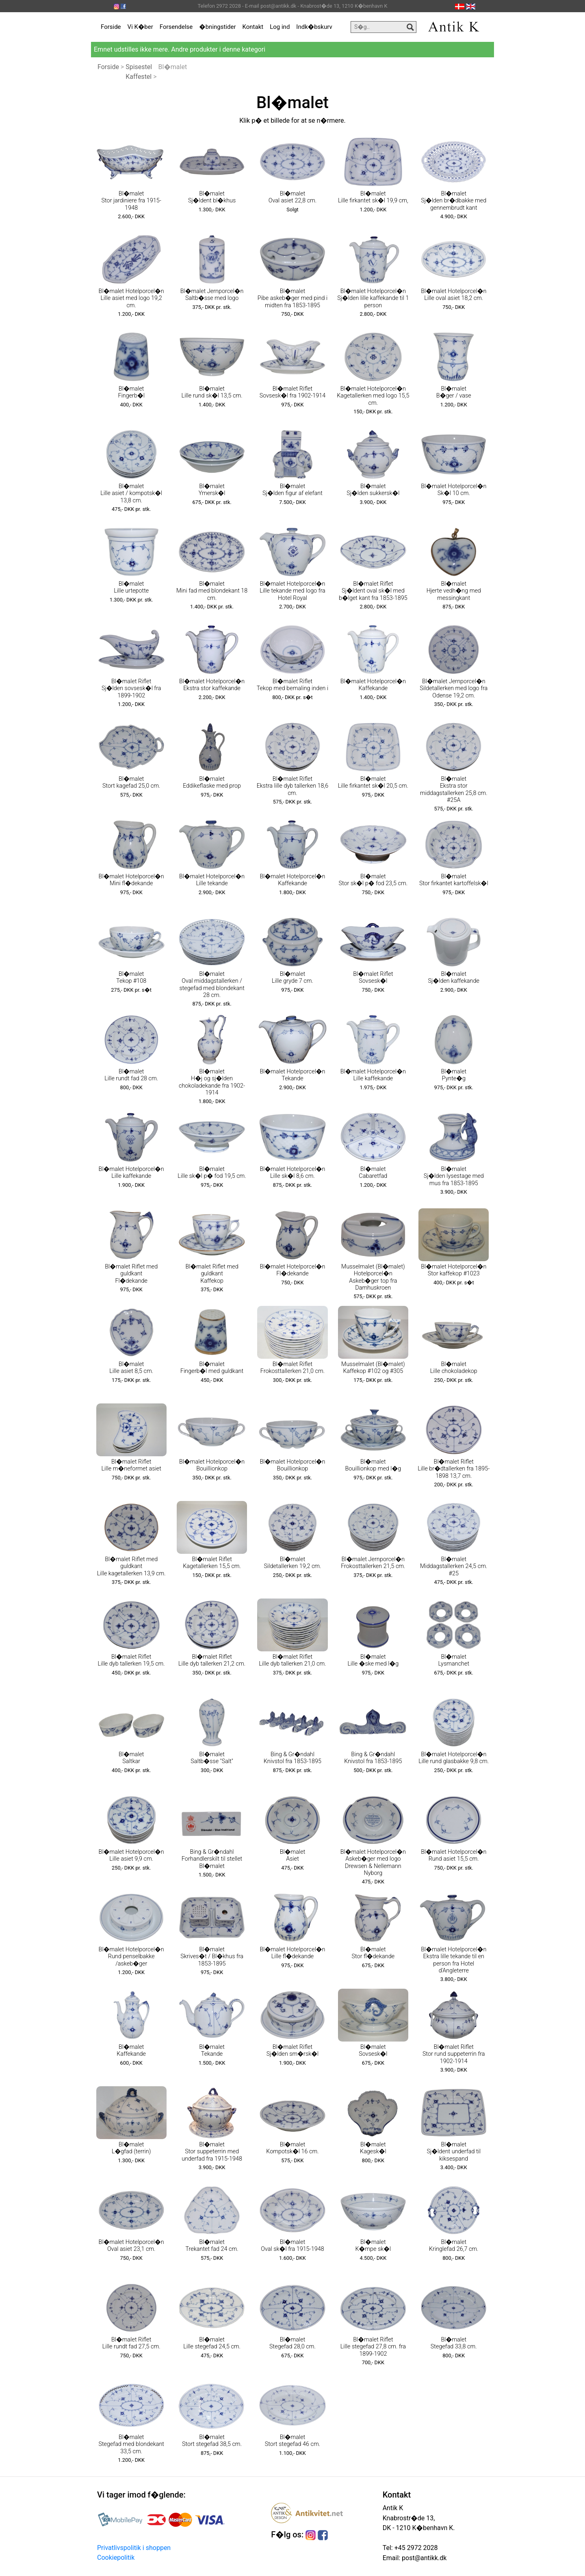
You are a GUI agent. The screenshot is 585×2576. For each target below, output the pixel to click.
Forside (111, 26)
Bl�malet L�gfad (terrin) (131, 2148)
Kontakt (253, 26)
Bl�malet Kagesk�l (373, 2148)
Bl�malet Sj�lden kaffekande (453, 977)
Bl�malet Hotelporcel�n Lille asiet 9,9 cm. (131, 1855)
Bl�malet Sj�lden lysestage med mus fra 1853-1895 (454, 1176)
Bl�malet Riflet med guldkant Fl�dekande (131, 1273)
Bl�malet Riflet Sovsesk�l (373, 977)
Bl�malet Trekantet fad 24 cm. (212, 2245)
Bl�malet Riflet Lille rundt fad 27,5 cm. (131, 2343)
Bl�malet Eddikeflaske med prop (212, 782)
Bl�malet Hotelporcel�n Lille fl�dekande (292, 1953)
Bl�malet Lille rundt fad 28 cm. (131, 1075)
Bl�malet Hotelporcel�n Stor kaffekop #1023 (453, 1270)
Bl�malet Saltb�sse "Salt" (212, 1758)
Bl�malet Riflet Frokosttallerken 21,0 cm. (292, 1368)
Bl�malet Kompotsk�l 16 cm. (292, 2148)
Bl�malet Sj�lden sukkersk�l (373, 490)
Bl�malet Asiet (293, 1855)
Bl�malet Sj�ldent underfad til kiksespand (454, 2151)
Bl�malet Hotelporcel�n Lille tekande (212, 880)
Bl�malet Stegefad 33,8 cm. (454, 2343)
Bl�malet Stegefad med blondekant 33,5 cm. (131, 2444)
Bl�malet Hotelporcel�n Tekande (292, 1075)
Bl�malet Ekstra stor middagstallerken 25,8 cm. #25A (454, 789)
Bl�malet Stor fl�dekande (373, 1953)
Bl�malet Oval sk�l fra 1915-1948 (292, 2245)
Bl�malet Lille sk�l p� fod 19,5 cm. (212, 1172)
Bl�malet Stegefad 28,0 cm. (292, 2343)
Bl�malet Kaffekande (131, 2050)
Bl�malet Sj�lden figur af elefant (292, 490)
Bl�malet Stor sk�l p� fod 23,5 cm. (373, 880)
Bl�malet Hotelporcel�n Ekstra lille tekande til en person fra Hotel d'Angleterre (453, 1960)
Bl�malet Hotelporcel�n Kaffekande (373, 685)
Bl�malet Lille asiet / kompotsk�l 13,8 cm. (131, 493)
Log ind (280, 26)
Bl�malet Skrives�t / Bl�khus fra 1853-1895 (211, 1956)
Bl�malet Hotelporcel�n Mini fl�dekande (131, 880)
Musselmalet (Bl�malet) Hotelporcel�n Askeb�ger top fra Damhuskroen (373, 1277)
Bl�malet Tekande (212, 2050)
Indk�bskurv (314, 26)
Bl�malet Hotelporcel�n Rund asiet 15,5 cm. (453, 1855)
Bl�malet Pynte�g (453, 1075)
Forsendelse (176, 26)
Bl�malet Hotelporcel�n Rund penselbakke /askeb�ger (131, 1956)
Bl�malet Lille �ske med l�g (373, 1660)
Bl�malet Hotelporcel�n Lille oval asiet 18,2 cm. (453, 295)
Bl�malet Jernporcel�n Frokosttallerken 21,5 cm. (373, 1563)
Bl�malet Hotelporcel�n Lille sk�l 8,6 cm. (292, 1172)
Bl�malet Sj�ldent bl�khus (212, 197)
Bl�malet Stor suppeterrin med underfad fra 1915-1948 (212, 2151)
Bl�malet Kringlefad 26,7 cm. (454, 2245)
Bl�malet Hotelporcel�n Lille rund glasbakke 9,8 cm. (453, 1758)
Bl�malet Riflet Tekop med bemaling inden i (293, 685)
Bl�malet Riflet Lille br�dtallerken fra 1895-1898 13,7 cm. (454, 1468)
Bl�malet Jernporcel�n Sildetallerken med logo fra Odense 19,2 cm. (454, 688)
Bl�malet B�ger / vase (453, 392)
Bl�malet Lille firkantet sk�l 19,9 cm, (373, 197)
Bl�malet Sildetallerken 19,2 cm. (292, 1563)
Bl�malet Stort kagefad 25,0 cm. (131, 782)
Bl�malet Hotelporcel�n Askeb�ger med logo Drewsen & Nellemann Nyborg (373, 1862)
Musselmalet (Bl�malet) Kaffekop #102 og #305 (373, 1368)
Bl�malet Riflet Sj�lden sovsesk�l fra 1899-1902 (131, 688)
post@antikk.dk (423, 2558)
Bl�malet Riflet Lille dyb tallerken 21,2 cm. (211, 1660)
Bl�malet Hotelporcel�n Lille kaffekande (373, 1075)
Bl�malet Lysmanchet (453, 1660)
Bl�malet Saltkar (131, 1758)
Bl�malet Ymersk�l (212, 490)
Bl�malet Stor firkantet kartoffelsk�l (453, 880)
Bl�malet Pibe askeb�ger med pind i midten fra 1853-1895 (292, 298)
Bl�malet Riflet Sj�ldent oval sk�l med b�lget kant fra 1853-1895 (373, 591)
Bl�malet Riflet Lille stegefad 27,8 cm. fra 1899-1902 (373, 2346)
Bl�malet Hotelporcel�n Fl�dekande (292, 1270)
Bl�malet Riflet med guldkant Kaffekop (212, 1273)
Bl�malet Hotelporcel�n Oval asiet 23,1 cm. (131, 2245)
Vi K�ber (140, 26)
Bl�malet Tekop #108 (131, 977)
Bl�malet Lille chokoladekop (453, 1368)
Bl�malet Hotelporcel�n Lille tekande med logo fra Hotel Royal (292, 591)
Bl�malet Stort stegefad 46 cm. (292, 2441)
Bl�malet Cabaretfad (373, 1172)
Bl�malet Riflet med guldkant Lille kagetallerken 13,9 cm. (131, 1566)
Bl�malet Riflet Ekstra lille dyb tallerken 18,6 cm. (293, 786)
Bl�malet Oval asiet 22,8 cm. (293, 197)
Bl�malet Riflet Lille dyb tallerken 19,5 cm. (131, 1660)
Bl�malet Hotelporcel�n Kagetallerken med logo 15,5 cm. (373, 395)
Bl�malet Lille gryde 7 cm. (292, 977)
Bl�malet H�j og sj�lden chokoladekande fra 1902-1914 (212, 1082)
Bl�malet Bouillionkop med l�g (373, 1465)
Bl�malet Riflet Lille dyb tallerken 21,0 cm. (292, 1660)
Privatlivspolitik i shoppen (134, 2548)
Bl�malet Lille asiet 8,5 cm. (131, 1368)
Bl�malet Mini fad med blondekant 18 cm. (211, 591)
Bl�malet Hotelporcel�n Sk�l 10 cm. (453, 490)
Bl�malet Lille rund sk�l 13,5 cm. (212, 392)
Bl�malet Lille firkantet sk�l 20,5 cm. (373, 782)
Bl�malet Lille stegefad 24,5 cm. (211, 2343)
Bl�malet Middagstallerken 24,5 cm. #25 (453, 1566)
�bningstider (217, 26)
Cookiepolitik (115, 2557)
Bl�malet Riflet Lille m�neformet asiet (131, 1465)
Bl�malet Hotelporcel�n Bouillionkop (212, 1465)
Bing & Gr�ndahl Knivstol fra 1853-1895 (292, 1758)
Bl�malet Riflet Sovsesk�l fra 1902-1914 (293, 392)
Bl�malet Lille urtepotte (131, 587)
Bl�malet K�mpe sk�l (373, 2245)
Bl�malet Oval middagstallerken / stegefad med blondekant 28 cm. (211, 985)
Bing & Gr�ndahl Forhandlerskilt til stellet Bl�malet (212, 1859)
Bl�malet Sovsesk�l (373, 2050)
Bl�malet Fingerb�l (131, 392)
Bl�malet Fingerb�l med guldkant (211, 1368)
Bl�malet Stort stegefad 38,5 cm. (212, 2441)
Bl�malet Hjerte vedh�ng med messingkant (454, 591)
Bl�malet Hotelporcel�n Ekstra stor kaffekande (212, 685)
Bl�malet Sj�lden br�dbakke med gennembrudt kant (453, 200)
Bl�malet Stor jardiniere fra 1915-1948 (131, 200)
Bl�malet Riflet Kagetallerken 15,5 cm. (212, 1563)
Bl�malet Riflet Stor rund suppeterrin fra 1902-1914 (453, 2054)
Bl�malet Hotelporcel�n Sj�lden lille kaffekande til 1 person (373, 298)
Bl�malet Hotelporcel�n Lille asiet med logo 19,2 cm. (131, 298)
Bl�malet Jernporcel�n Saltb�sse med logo (212, 295)
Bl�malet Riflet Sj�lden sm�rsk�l (292, 2050)
